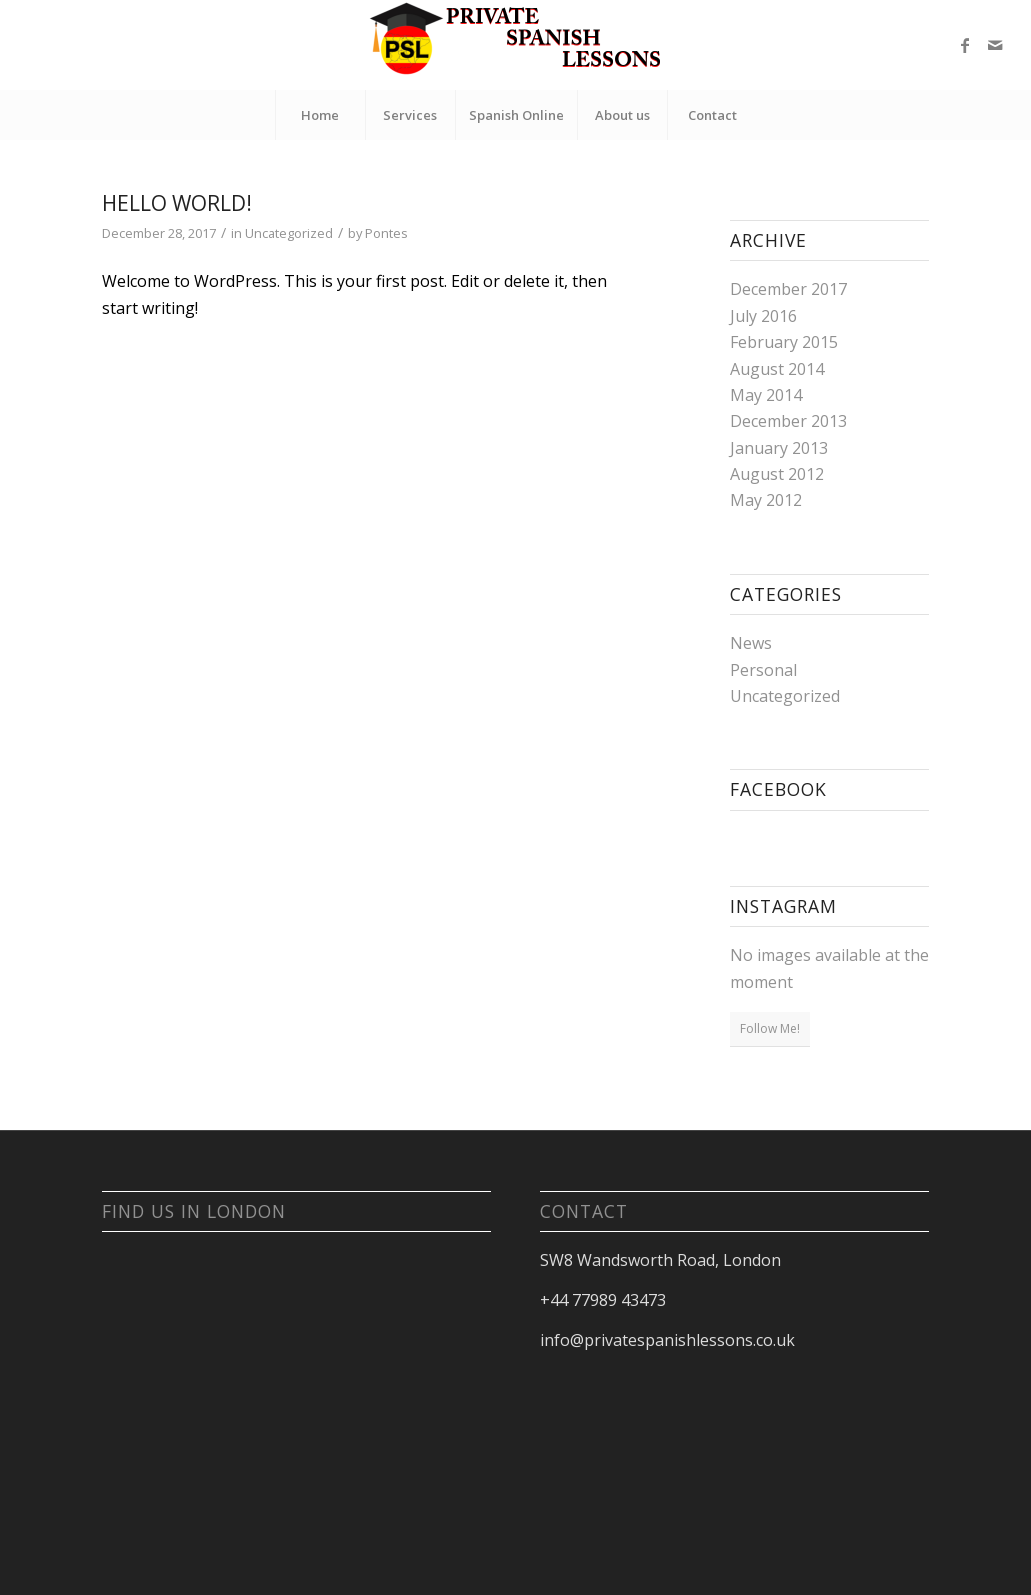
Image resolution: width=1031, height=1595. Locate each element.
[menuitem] (320, 115)
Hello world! (177, 203)
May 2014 (766, 395)
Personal (763, 670)
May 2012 (766, 500)
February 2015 (784, 342)
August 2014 (777, 369)
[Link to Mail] (995, 45)
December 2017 (788, 289)
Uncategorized (289, 233)
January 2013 (779, 448)
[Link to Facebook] (965, 45)
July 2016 (763, 316)
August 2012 (777, 474)
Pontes (386, 233)
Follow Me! (770, 1028)
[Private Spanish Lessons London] (516, 45)
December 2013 (788, 421)
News (751, 643)
